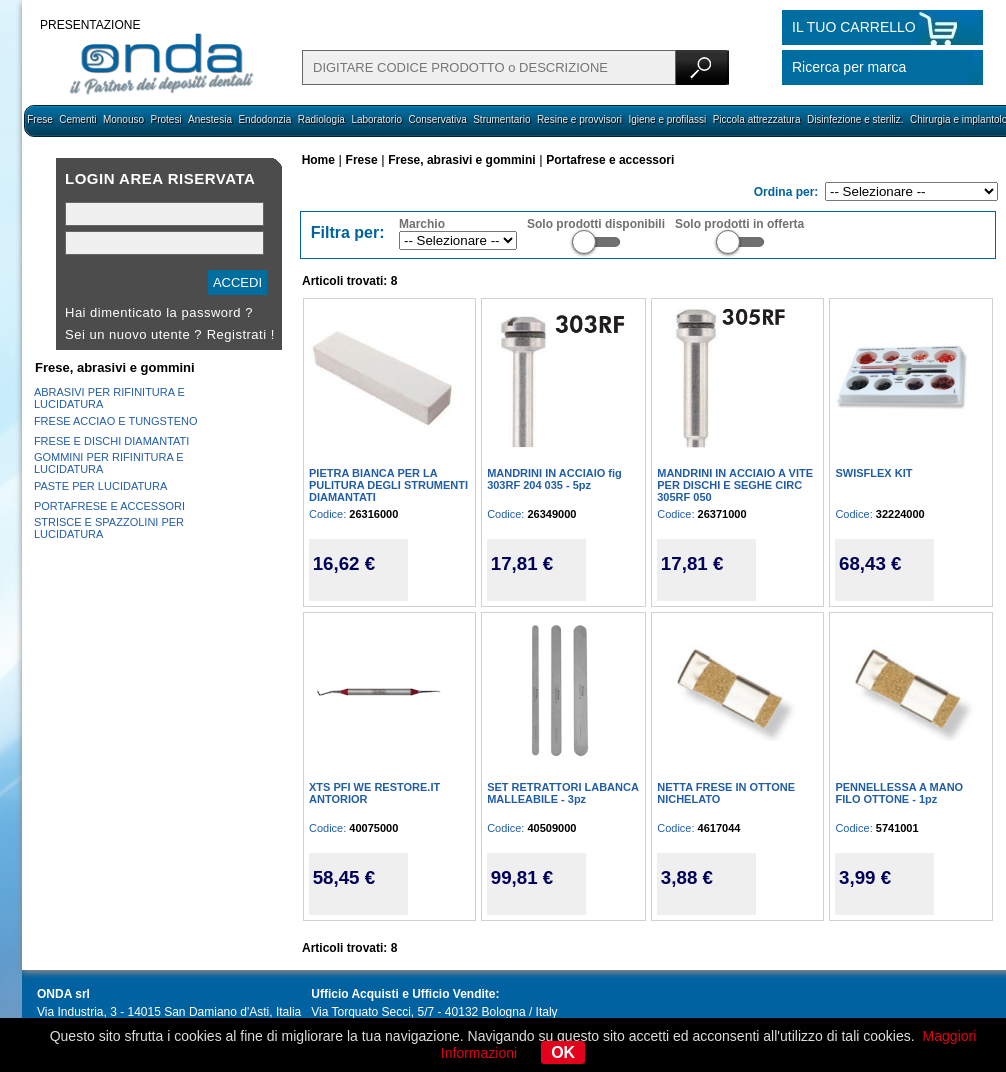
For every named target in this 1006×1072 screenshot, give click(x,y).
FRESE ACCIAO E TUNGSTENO (116, 421)
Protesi (165, 119)
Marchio (422, 224)
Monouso (123, 119)
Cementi (77, 119)
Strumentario (501, 119)
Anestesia (210, 119)
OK (563, 1052)
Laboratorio (376, 119)
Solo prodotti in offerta (739, 224)
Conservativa (437, 119)
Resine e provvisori (579, 119)
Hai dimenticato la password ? (159, 312)
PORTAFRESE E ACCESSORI (109, 506)
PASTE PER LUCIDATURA (100, 486)
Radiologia (321, 119)
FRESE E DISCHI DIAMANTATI (111, 441)
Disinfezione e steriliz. (855, 119)
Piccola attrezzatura (757, 119)
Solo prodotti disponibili (596, 224)
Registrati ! (241, 334)
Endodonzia (264, 119)
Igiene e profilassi (667, 119)
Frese (40, 119)
